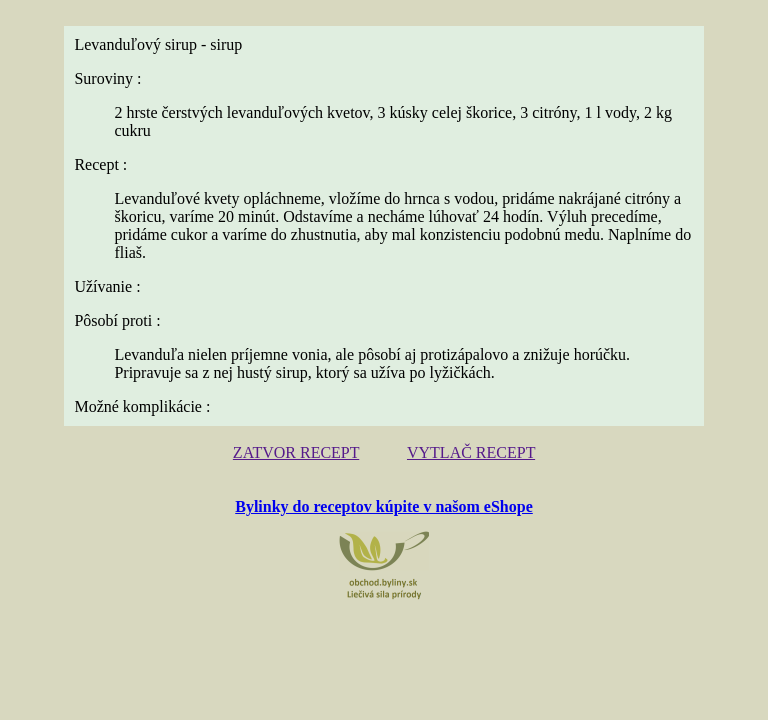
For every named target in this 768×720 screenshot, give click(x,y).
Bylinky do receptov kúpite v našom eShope (384, 506)
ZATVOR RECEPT (296, 452)
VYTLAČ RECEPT (471, 452)
